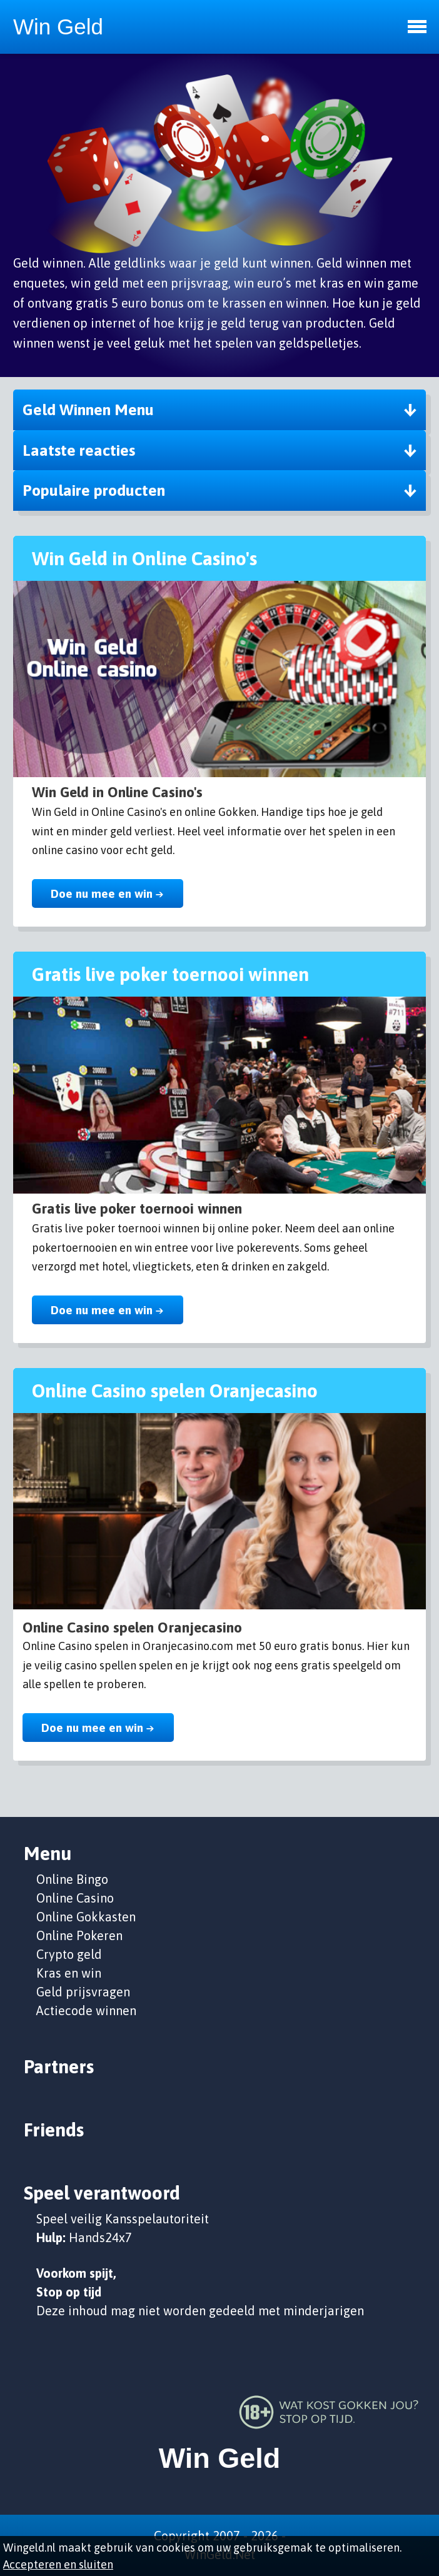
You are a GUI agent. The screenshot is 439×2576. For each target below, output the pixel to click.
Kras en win (68, 1973)
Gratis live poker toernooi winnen (137, 1208)
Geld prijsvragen (83, 1992)
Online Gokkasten (86, 1916)
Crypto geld (69, 1954)
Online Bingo (72, 1879)
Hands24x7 (100, 2237)
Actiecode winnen (86, 2010)
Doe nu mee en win (102, 893)
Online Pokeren (79, 1935)
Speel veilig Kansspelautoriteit (122, 2218)
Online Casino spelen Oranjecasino (132, 1627)
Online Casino (75, 1898)
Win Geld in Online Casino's (117, 792)
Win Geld (58, 26)
